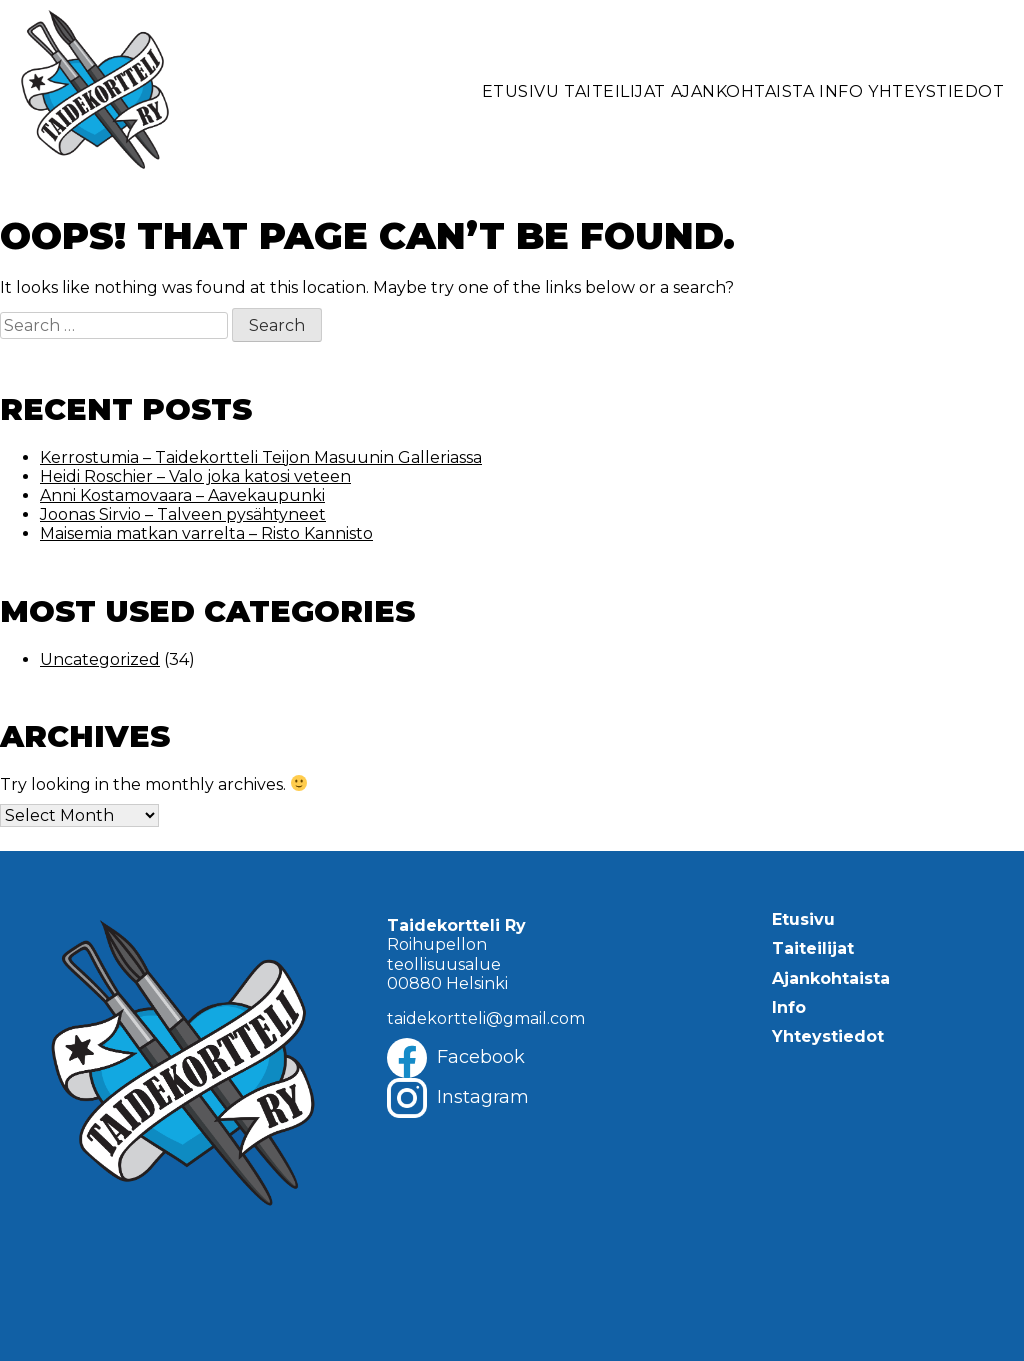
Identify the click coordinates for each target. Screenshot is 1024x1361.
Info (841, 92)
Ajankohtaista (743, 92)
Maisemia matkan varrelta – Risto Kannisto (206, 533)
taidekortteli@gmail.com (486, 1018)
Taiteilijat (615, 92)
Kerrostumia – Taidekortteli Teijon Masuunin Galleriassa (261, 457)
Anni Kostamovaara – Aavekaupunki (182, 495)
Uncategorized (100, 659)
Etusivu (521, 92)
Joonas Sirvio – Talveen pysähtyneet (183, 514)
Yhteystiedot (936, 92)
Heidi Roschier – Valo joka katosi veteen (195, 476)
